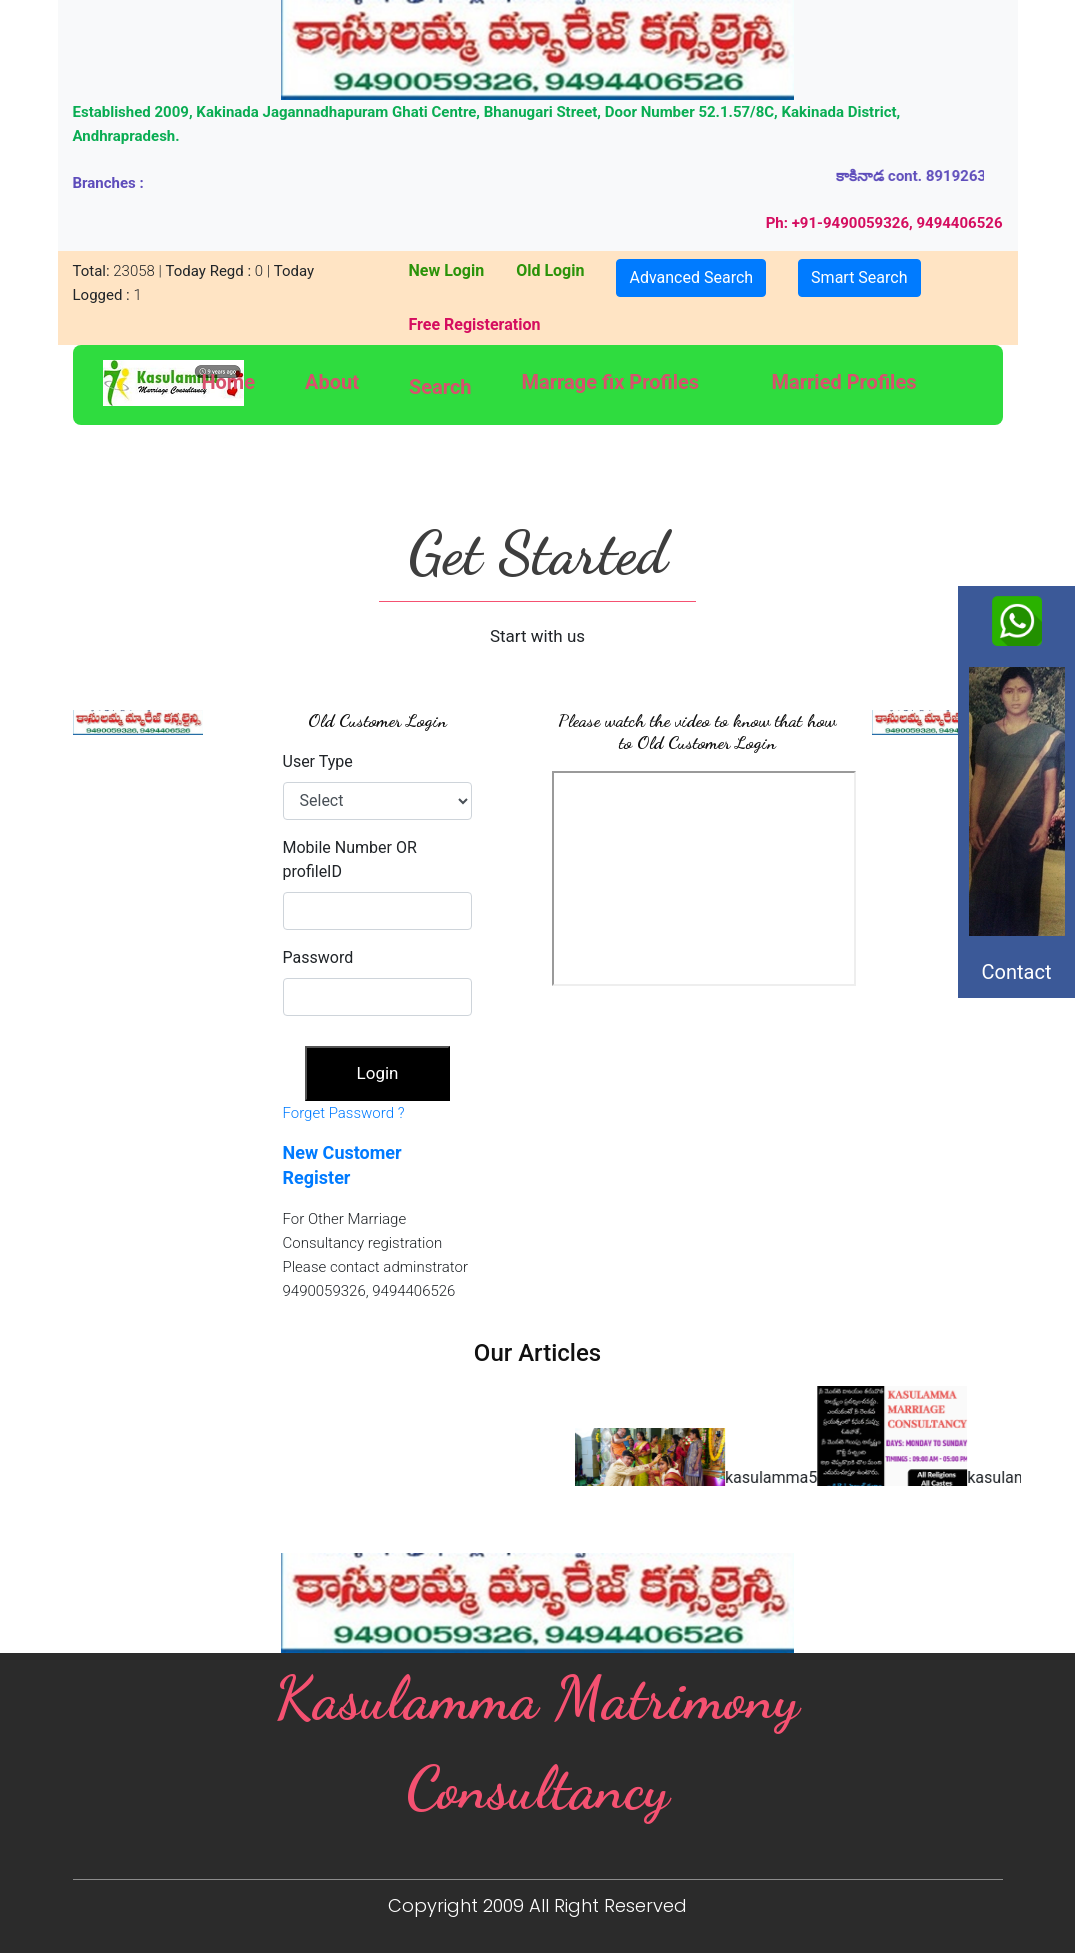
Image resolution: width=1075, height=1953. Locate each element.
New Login (446, 270)
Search (440, 387)
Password (318, 957)
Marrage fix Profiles (611, 382)
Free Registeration (474, 324)
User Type (318, 761)
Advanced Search (691, 277)
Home (228, 382)
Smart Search (859, 277)
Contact (1011, 1000)
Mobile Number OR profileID (350, 859)
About (332, 382)
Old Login (550, 270)
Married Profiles (844, 382)
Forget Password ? (344, 1113)
